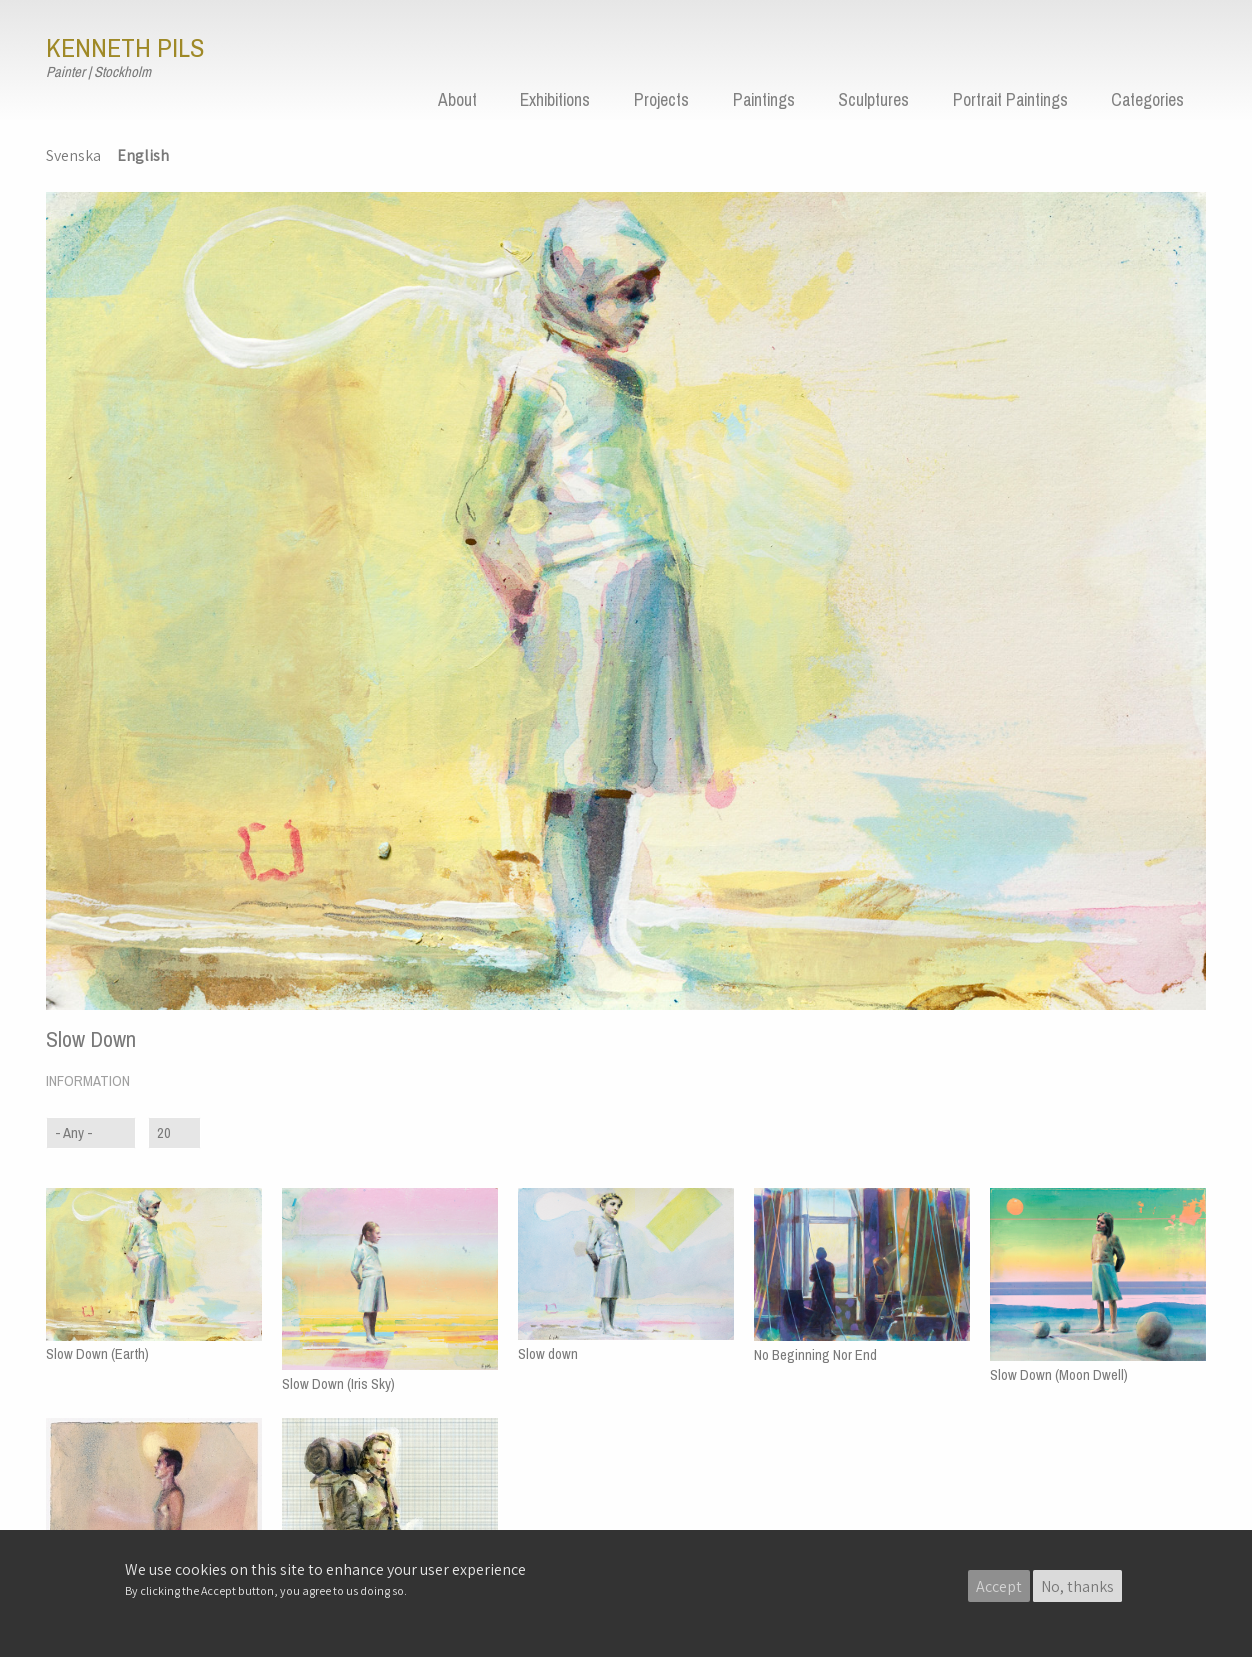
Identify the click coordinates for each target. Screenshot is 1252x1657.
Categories (1147, 100)
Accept (999, 1586)
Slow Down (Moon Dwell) (1059, 1375)
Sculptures (873, 100)
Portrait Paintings (1010, 100)
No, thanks (1077, 1586)
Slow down (548, 1354)
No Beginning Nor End (815, 1355)
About (457, 100)
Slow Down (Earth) (97, 1354)
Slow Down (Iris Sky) (338, 1384)
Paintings (764, 100)
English (143, 155)
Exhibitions (555, 100)
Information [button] (88, 1081)
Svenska (73, 155)
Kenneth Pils (125, 48)
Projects (661, 100)
